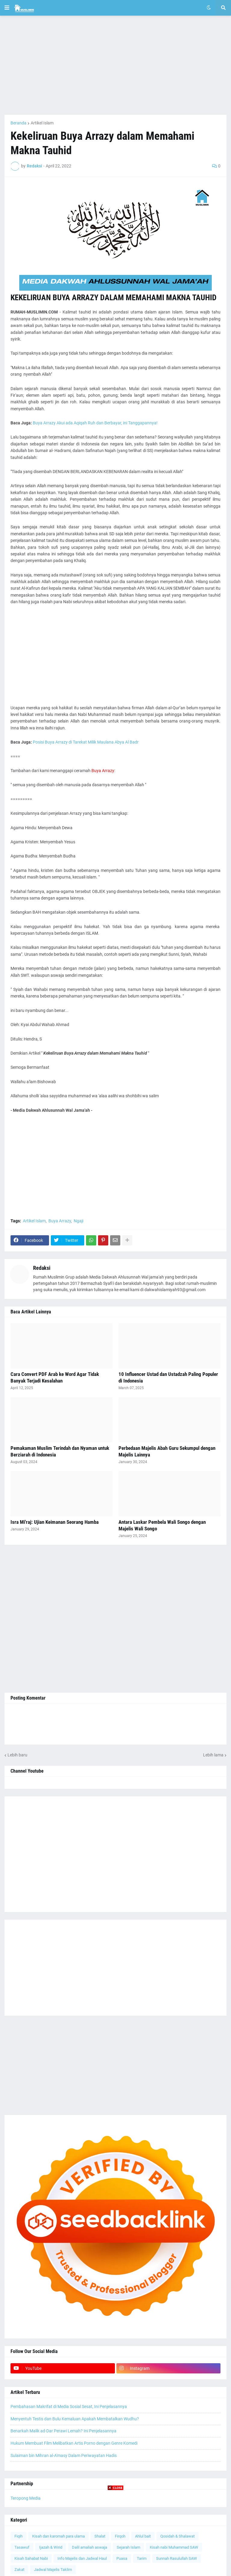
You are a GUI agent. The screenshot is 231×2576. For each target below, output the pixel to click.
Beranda (18, 123)
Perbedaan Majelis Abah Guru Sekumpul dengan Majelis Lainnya (167, 1451)
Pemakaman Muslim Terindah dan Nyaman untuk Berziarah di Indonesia (60, 1451)
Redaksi (42, 1268)
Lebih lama (213, 1754)
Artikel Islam (42, 123)
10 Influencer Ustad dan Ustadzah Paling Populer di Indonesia (168, 1377)
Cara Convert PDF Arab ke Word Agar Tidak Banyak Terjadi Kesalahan (55, 1377)
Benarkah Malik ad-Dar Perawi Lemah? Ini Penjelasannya (63, 2430)
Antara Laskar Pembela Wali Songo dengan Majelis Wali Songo (162, 1525)
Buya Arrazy (59, 1221)
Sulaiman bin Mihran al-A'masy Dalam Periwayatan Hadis (64, 2455)
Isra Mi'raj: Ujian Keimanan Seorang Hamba (55, 1522)
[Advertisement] (115, 65)
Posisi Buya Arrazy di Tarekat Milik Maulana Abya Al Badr (86, 742)
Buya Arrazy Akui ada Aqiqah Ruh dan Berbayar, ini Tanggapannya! (95, 422)
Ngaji (78, 1221)
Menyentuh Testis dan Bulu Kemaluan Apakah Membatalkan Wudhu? (75, 2418)
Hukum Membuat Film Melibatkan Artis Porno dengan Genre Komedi (74, 2443)
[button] (7, 8)
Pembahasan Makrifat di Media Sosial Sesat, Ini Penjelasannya (69, 2406)
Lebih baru (17, 1754)
